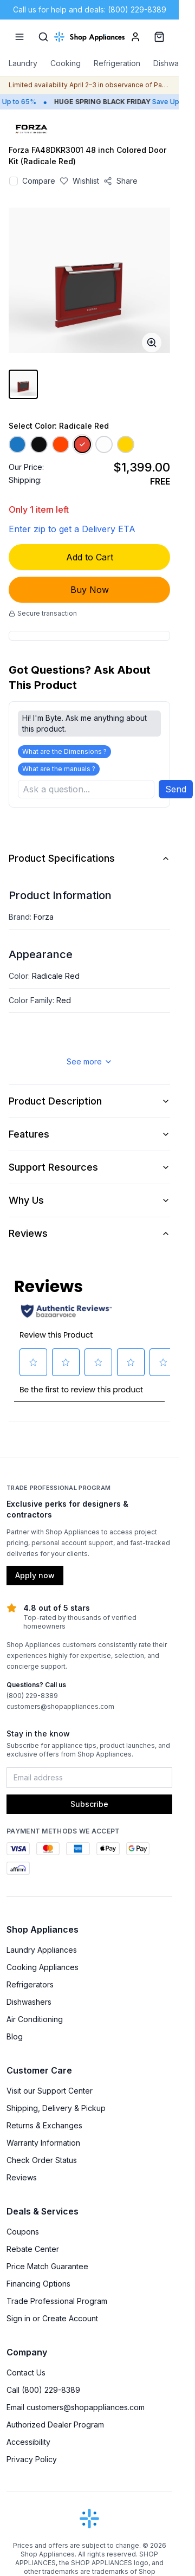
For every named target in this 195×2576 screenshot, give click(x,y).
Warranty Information (43, 2142)
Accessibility (28, 2441)
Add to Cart (89, 557)
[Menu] (19, 37)
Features (89, 1134)
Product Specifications (89, 858)
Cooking (65, 63)
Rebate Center (32, 2249)
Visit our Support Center (49, 2090)
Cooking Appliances (42, 1967)
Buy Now (89, 589)
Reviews (89, 1233)
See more (90, 1061)
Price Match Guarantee (47, 2266)
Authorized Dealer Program (55, 2424)
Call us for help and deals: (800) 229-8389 (89, 9)
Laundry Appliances (41, 1949)
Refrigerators (30, 1984)
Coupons (22, 2231)
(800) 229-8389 (32, 1695)
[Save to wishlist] (79, 181)
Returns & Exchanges (44, 2125)
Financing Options (38, 2283)
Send (175, 789)
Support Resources (89, 1167)
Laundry (23, 63)
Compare (38, 180)
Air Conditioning (34, 2019)
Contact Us (26, 2372)
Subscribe (89, 1804)
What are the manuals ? (58, 769)
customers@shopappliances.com (60, 1706)
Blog (14, 2036)
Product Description (89, 1101)
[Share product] (120, 181)
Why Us (89, 1200)
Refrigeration (117, 63)
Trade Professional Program (56, 2301)
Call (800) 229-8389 (43, 2389)
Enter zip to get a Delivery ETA (72, 529)
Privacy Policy (31, 2459)
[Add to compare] (13, 181)
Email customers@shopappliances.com (75, 2407)
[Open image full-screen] (151, 342)
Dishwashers (28, 2001)
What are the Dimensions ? (64, 751)
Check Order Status (41, 2160)
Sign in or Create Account (52, 2318)
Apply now (35, 1575)
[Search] (43, 37)
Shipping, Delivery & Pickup (56, 2108)
